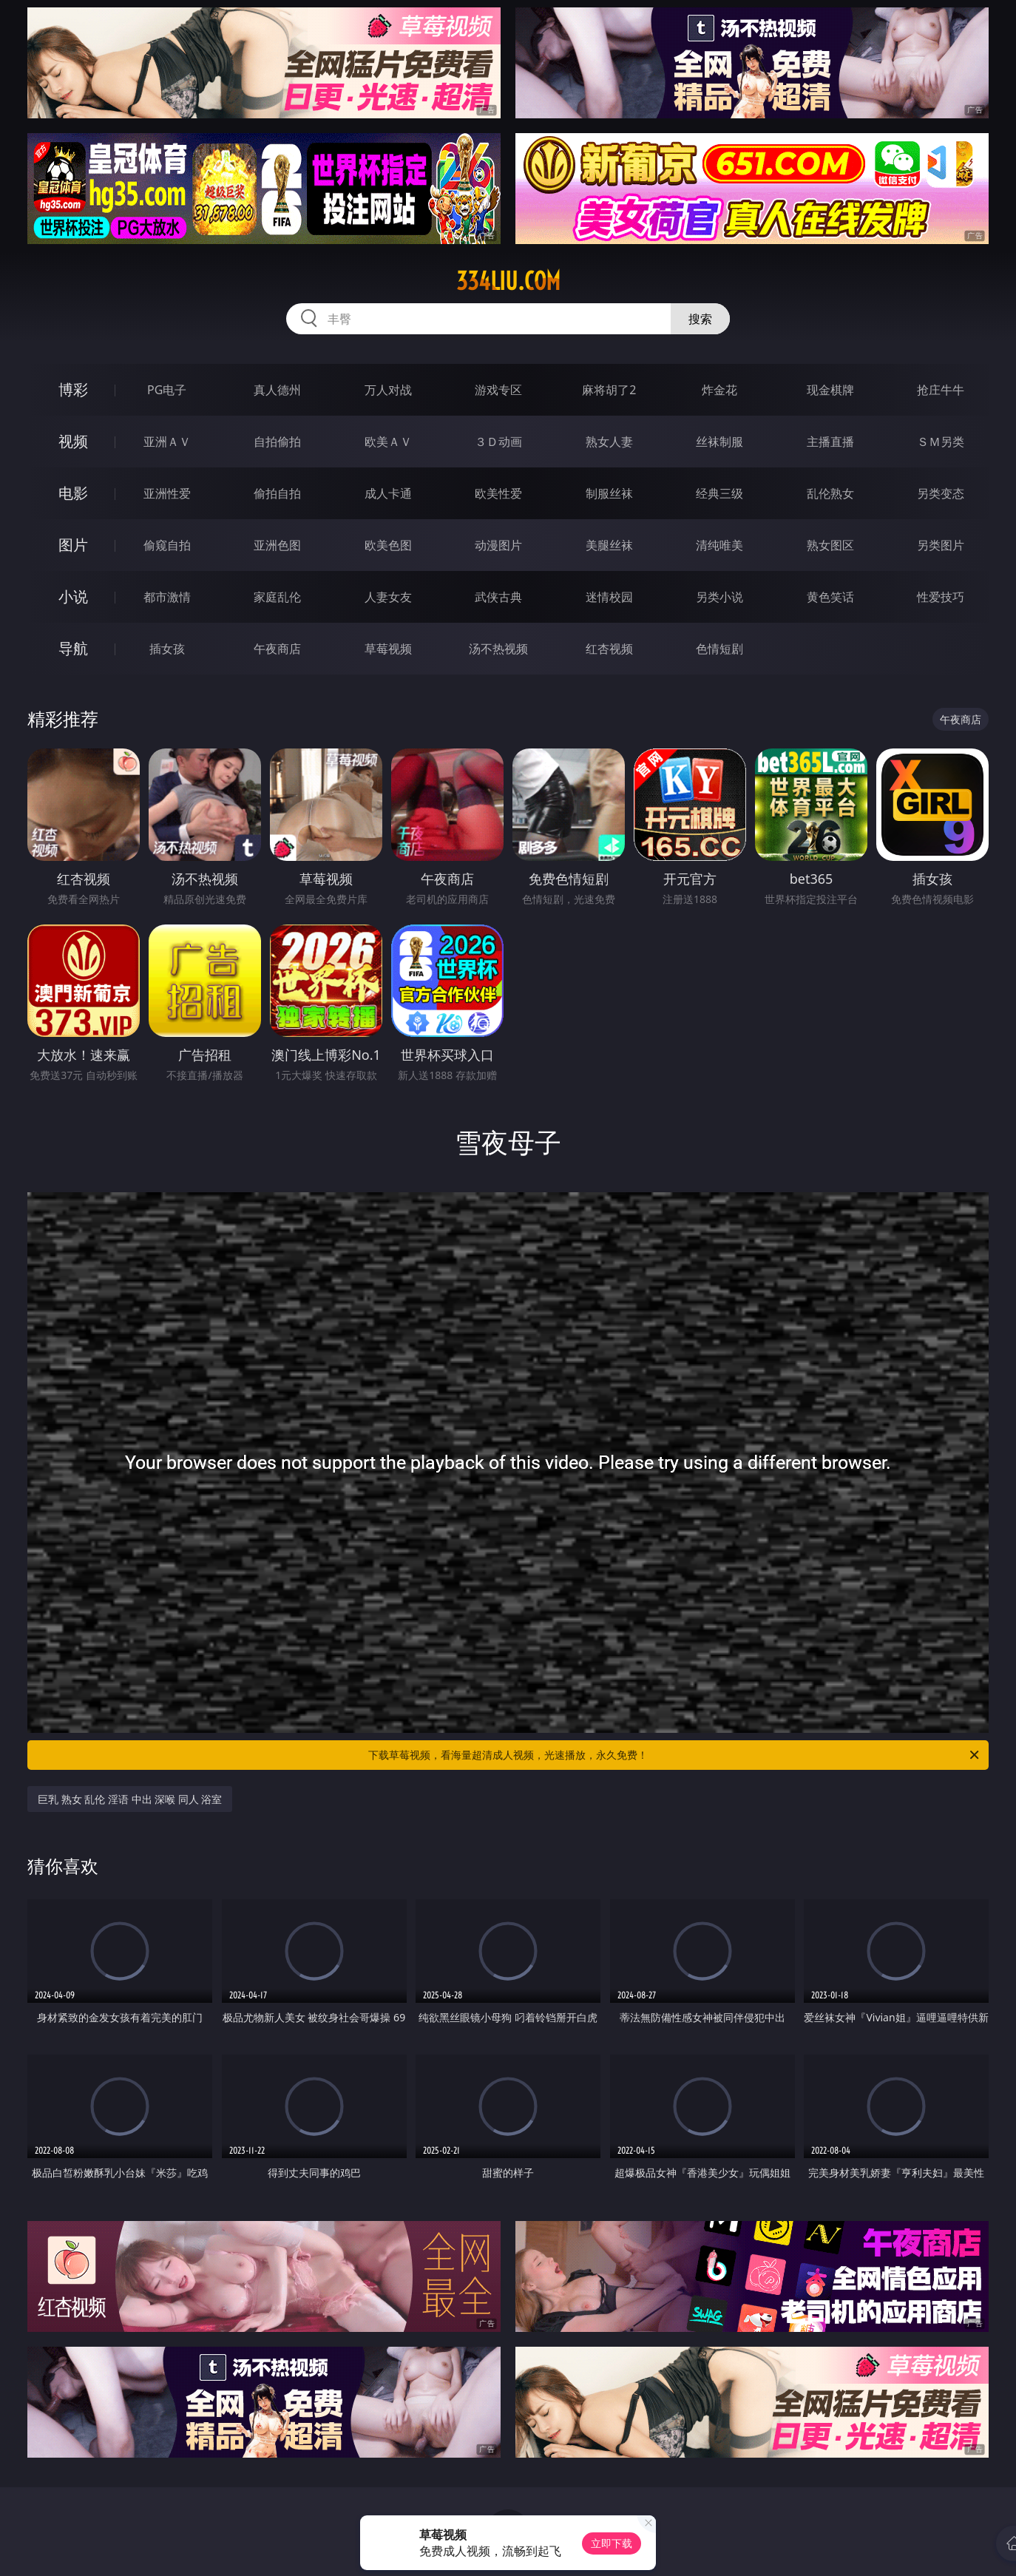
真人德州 (277, 390)
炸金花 (719, 390)
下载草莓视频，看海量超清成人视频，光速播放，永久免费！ (674, 1755)
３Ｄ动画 (498, 441)
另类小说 (719, 597)
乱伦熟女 (830, 493)
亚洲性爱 (167, 493)
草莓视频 (388, 648)
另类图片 (940, 545)
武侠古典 (498, 597)
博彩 (73, 389)
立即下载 (611, 2543)
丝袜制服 (719, 441)
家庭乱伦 (277, 597)
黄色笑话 (830, 597)
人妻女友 (388, 597)
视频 (73, 441)
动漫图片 (498, 545)
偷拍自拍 (277, 493)
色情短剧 (719, 648)
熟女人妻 (609, 441)
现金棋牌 (830, 390)
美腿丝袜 (609, 545)
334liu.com (508, 281)
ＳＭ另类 (940, 441)
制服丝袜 (609, 493)
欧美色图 (388, 545)
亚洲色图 (277, 545)
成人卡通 (388, 493)
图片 (73, 545)
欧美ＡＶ (388, 441)
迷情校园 (609, 597)
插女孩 (167, 648)
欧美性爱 (498, 493)
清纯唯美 (719, 545)
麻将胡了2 (609, 390)
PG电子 (166, 390)
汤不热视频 (498, 648)
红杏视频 (609, 648)
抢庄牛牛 (940, 390)
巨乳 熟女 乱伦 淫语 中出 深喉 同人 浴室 (130, 1799)
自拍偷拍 (277, 441)
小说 (73, 596)
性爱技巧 (940, 597)
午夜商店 (277, 648)
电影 (73, 493)
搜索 (700, 319)
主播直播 (830, 441)
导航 (73, 648)
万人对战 (388, 390)
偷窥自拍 (167, 545)
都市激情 (167, 597)
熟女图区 (830, 545)
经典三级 (719, 493)
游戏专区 (498, 390)
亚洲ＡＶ (167, 441)
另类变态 (940, 493)
